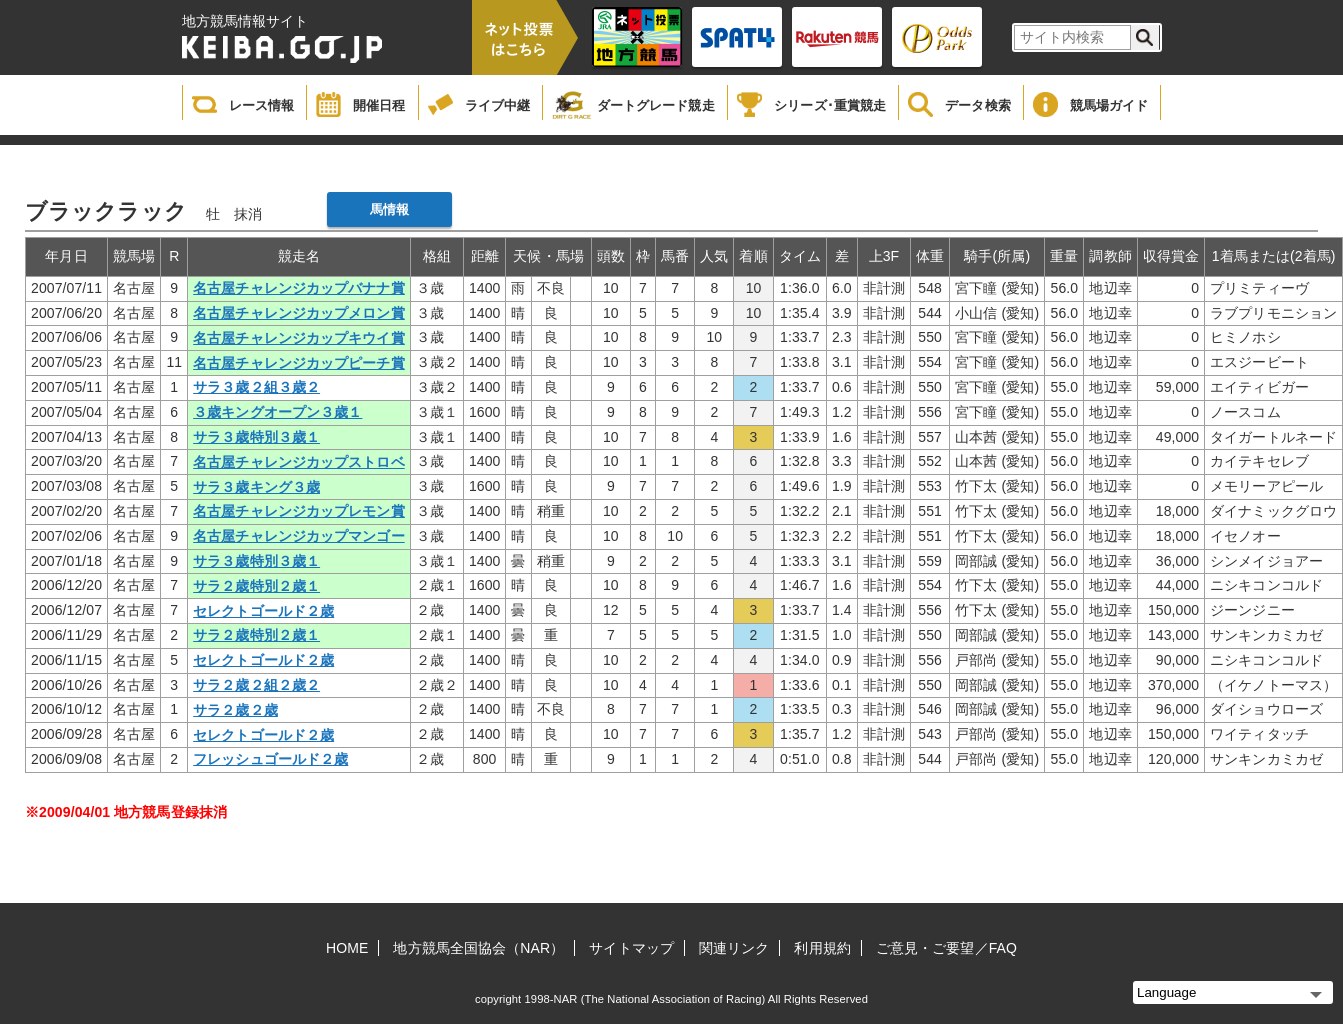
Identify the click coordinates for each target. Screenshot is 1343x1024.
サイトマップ (631, 948)
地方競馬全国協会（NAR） (478, 948)
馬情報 (389, 209)
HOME (347, 948)
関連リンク (734, 948)
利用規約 (822, 948)
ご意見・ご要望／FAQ (946, 948)
